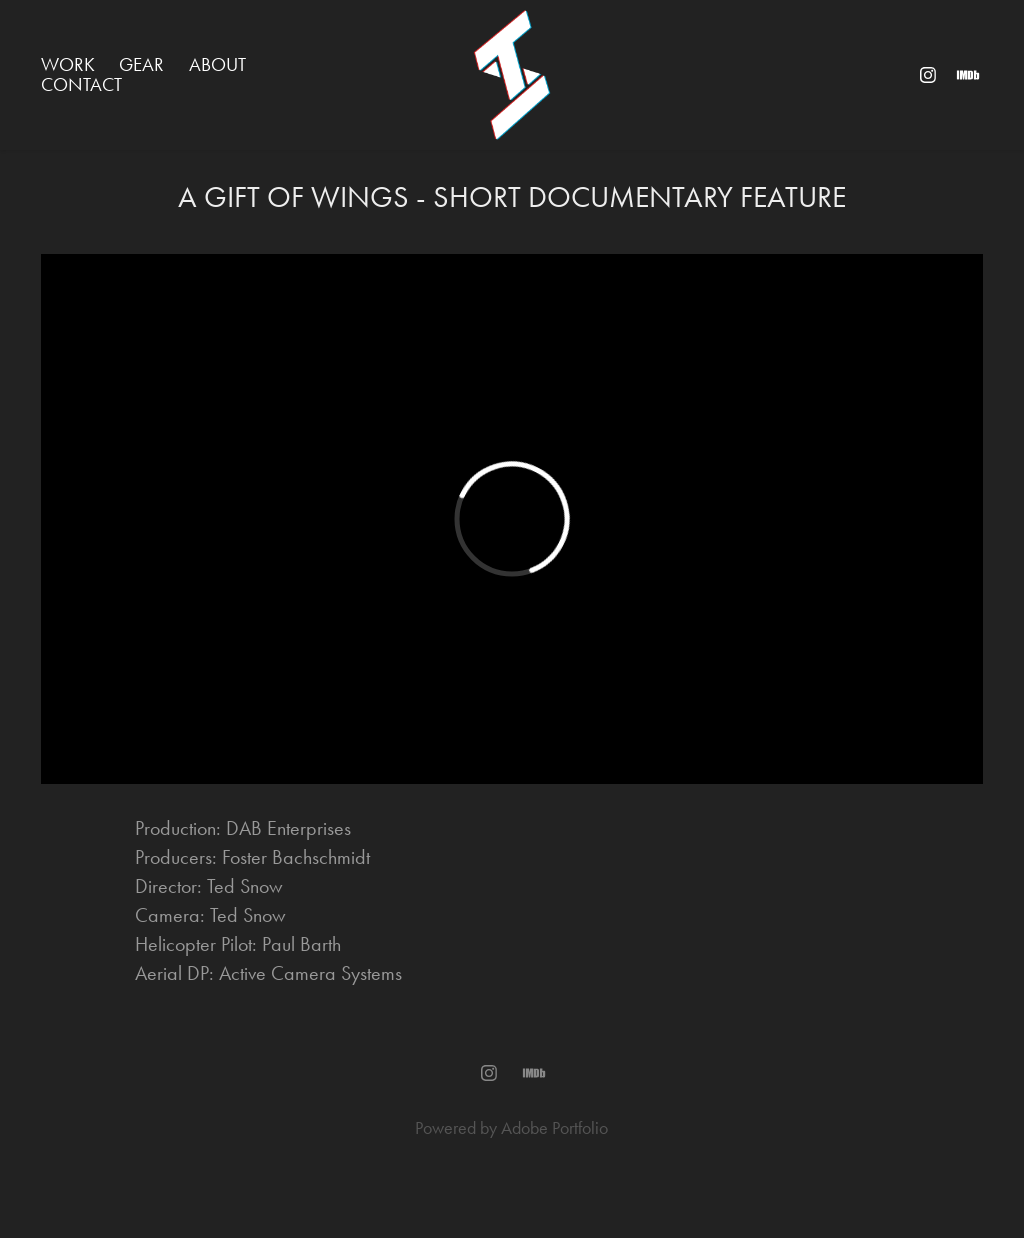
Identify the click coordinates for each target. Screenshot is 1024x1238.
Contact (81, 84)
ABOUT (217, 64)
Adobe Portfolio (554, 1128)
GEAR (141, 64)
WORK (68, 64)
